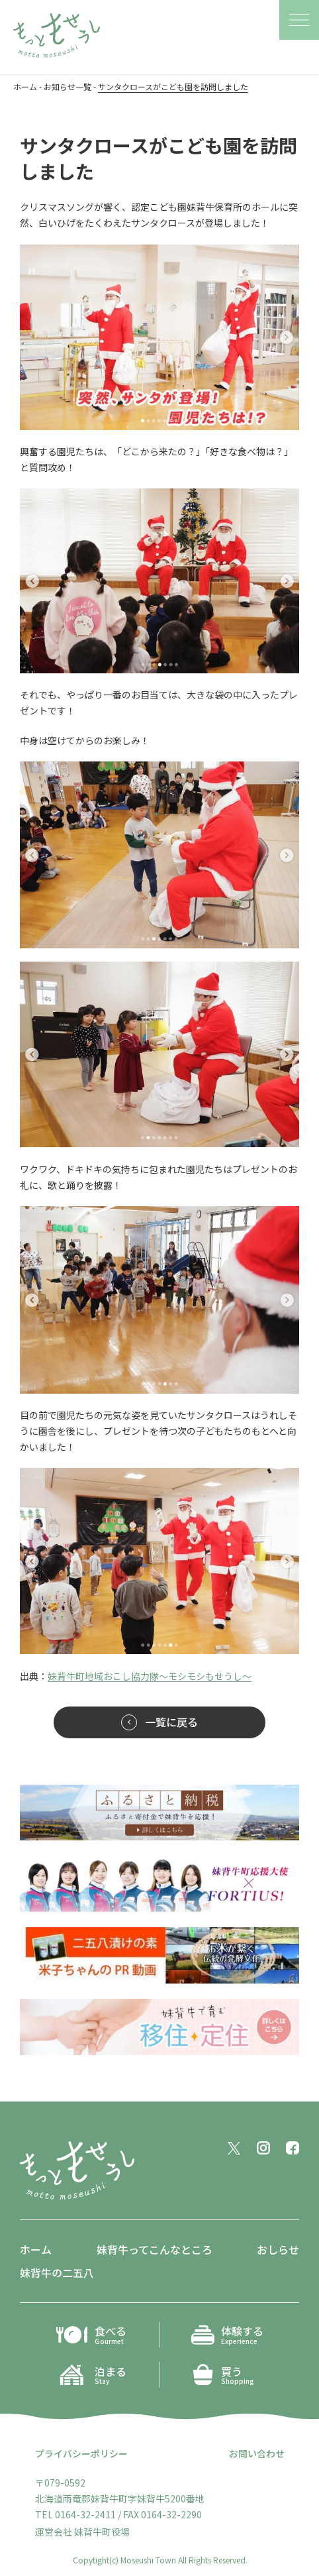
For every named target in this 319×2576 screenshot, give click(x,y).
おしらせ (278, 2249)
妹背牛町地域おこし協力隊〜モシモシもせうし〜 (149, 1676)
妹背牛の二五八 (57, 2272)
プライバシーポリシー (81, 2453)
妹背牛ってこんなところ (154, 2249)
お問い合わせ (257, 2453)
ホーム (36, 2249)
